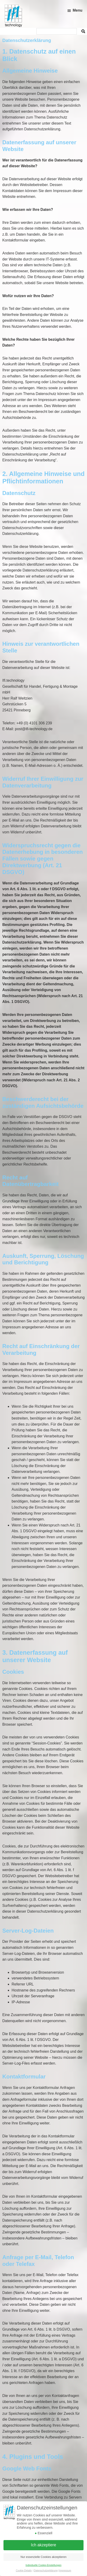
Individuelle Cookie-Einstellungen (43, 2563)
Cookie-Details (24, 2568)
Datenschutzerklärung (46, 2568)
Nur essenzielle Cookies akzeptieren (43, 2555)
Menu (77, 10)
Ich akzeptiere (43, 2543)
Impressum (65, 2568)
